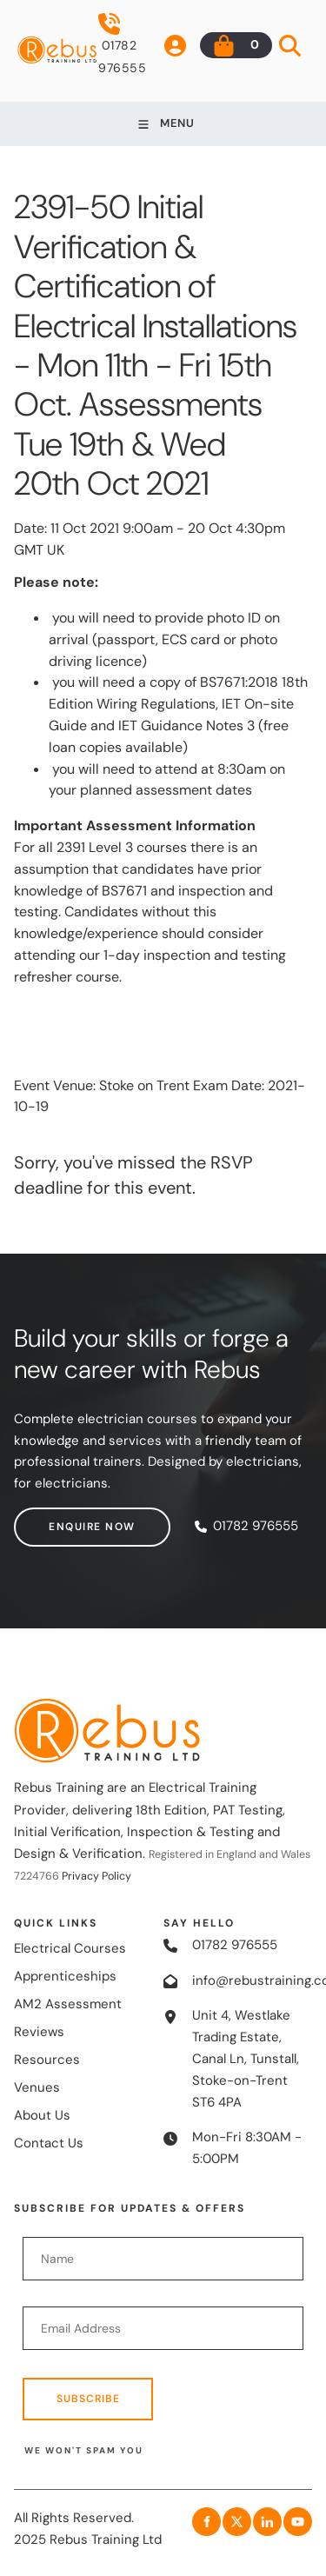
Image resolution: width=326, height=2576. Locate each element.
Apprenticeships (65, 1976)
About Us (42, 2115)
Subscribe (88, 2399)
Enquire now (57, 1518)
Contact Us (48, 2143)
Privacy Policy (96, 1876)
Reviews (39, 2031)
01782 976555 (122, 44)
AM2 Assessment (68, 2004)
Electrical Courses (70, 1948)
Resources (47, 2059)
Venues (37, 2087)
